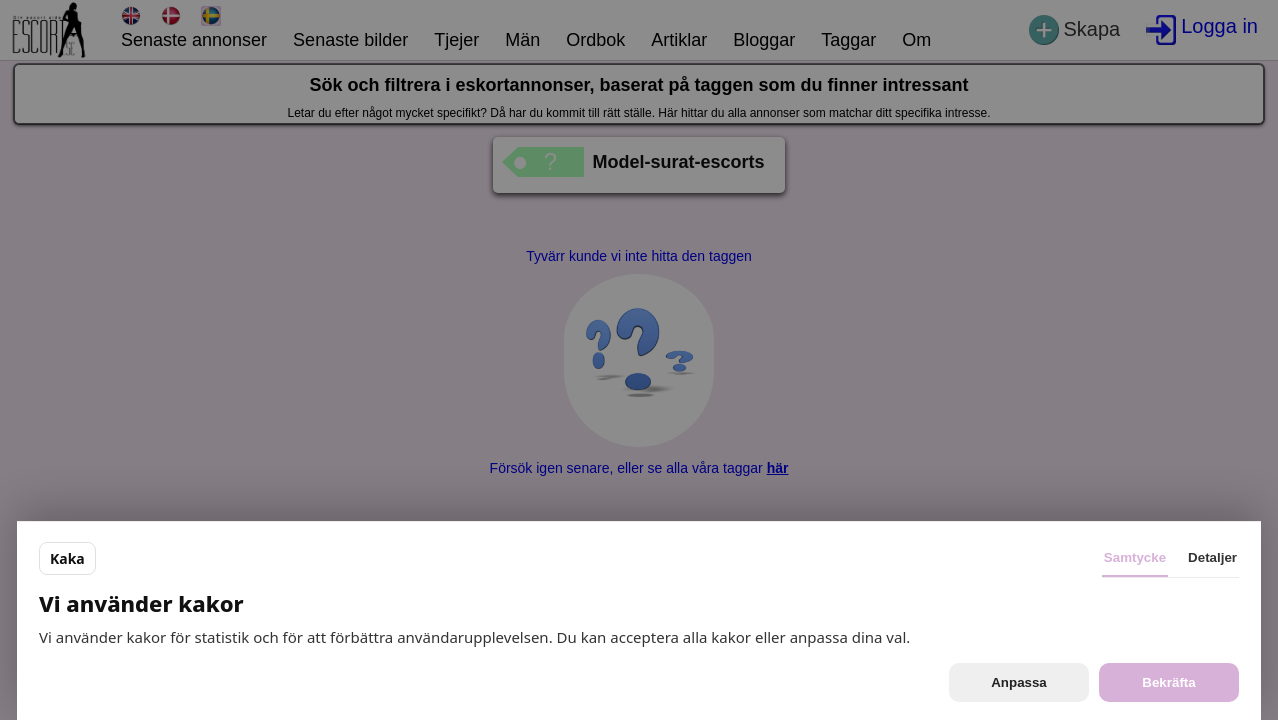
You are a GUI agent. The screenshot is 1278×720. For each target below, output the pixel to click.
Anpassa (1019, 682)
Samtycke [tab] (1135, 557)
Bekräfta (1168, 682)
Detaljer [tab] (1212, 557)
